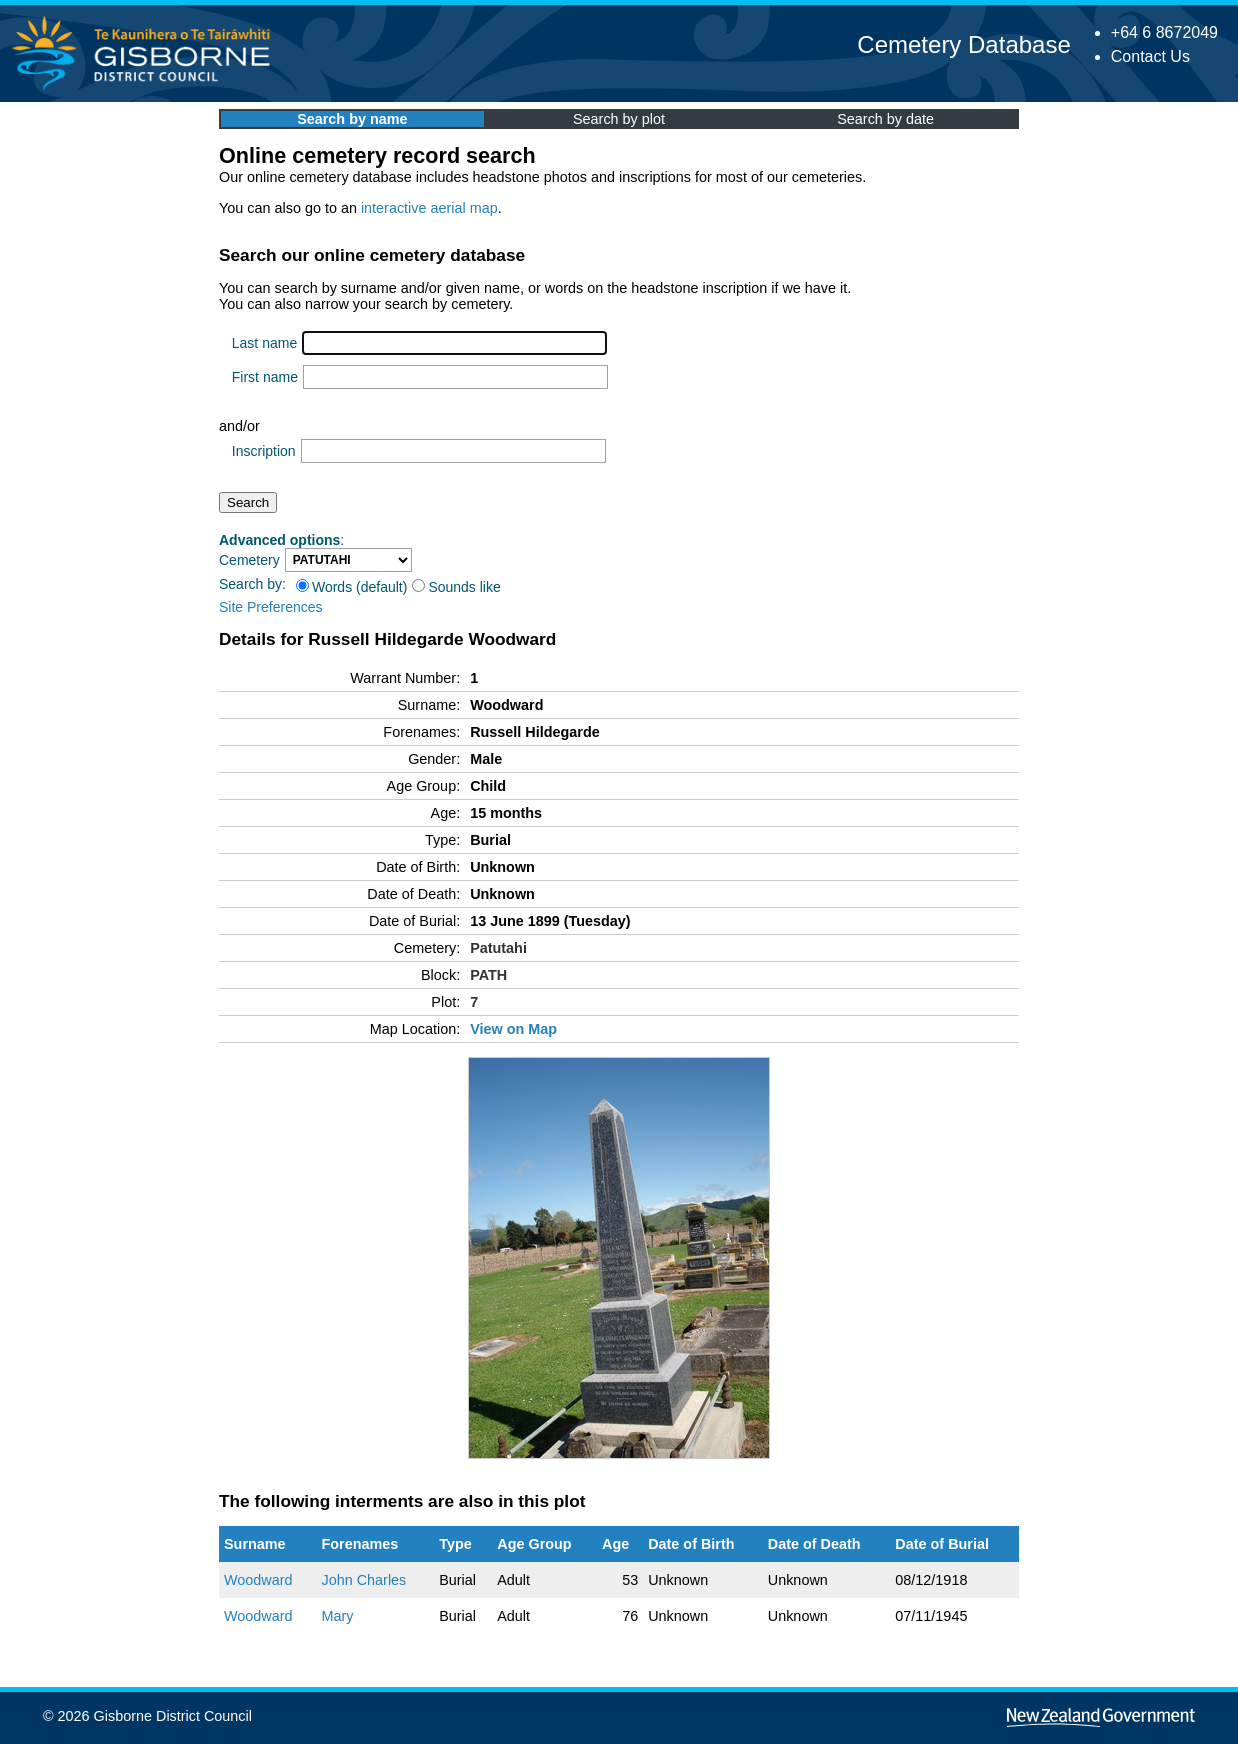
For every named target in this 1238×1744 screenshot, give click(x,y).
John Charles (363, 1580)
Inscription (264, 451)
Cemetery (249, 560)
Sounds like (456, 587)
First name (265, 377)
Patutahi (498, 948)
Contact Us (1150, 56)
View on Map (513, 1029)
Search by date (885, 119)
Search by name (352, 119)
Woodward (258, 1580)
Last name (264, 343)
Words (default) (351, 587)
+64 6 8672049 (1164, 32)
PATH (488, 975)
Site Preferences (271, 607)
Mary (337, 1616)
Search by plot (619, 119)
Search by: (252, 584)
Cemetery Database (963, 44)
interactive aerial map (429, 208)
